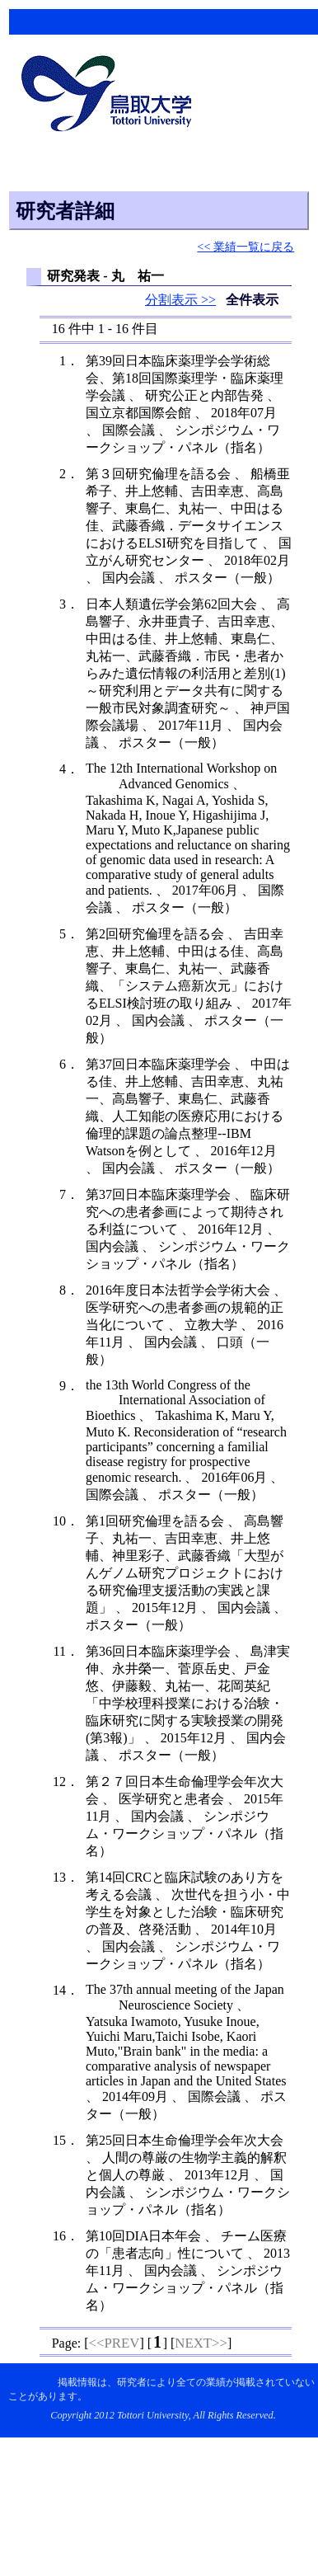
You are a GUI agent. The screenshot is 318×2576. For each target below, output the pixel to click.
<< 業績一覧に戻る (245, 246)
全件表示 (252, 300)
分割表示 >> (180, 300)
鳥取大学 (111, 95)
